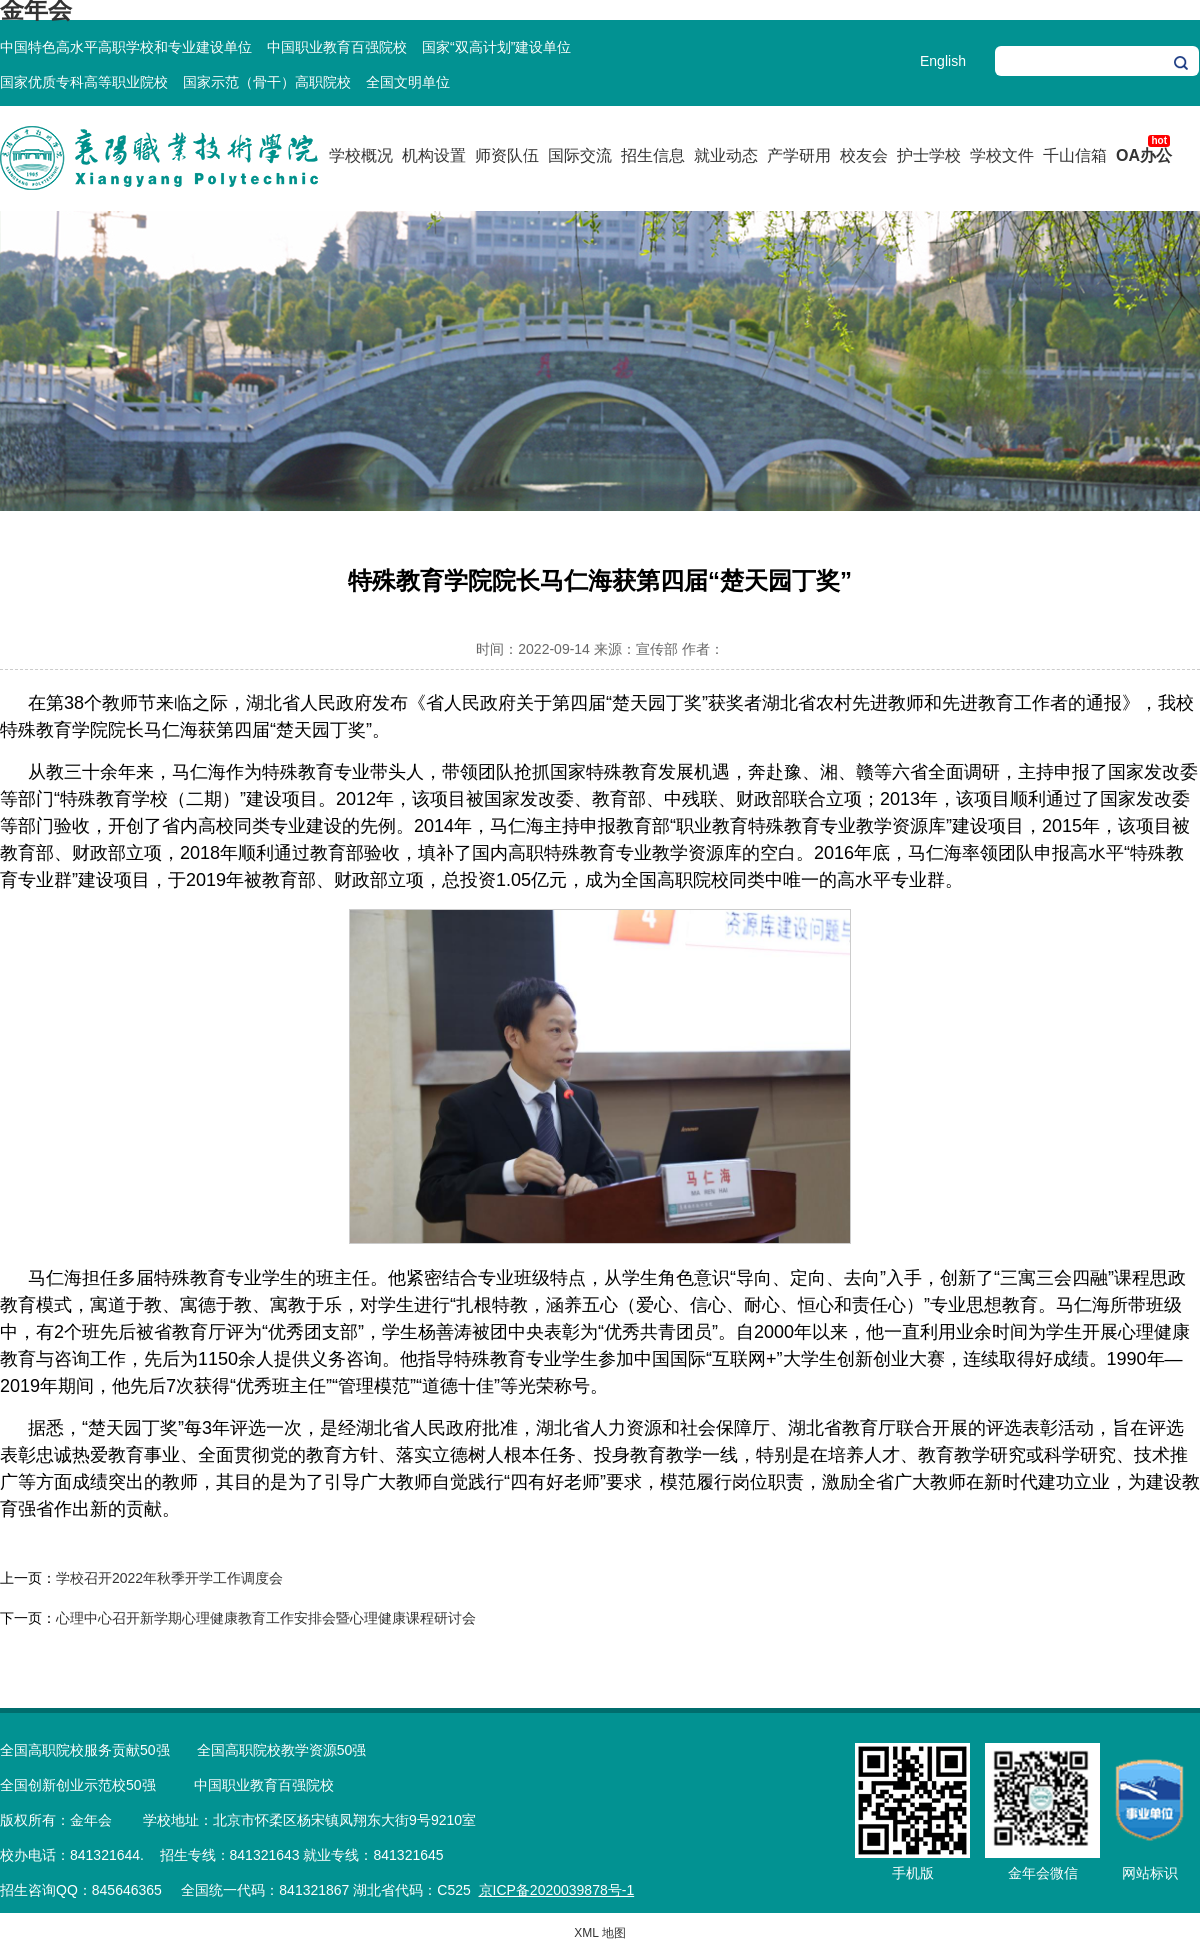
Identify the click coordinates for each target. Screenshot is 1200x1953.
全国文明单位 (408, 82)
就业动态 (726, 155)
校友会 (864, 155)
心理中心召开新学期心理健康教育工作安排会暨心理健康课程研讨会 (266, 1618)
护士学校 (929, 155)
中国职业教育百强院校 (337, 47)
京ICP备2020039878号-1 (557, 1890)
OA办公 (1144, 155)
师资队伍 (507, 155)
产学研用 (799, 155)
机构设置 (434, 155)
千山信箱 (1075, 155)
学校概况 (361, 155)
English (943, 61)
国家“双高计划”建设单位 (496, 47)
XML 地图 (600, 1933)
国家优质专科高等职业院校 (84, 82)
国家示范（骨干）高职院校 (267, 82)
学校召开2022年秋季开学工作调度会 (169, 1578)
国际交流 (580, 155)
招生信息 (653, 155)
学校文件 (1002, 155)
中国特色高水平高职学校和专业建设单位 (126, 47)
